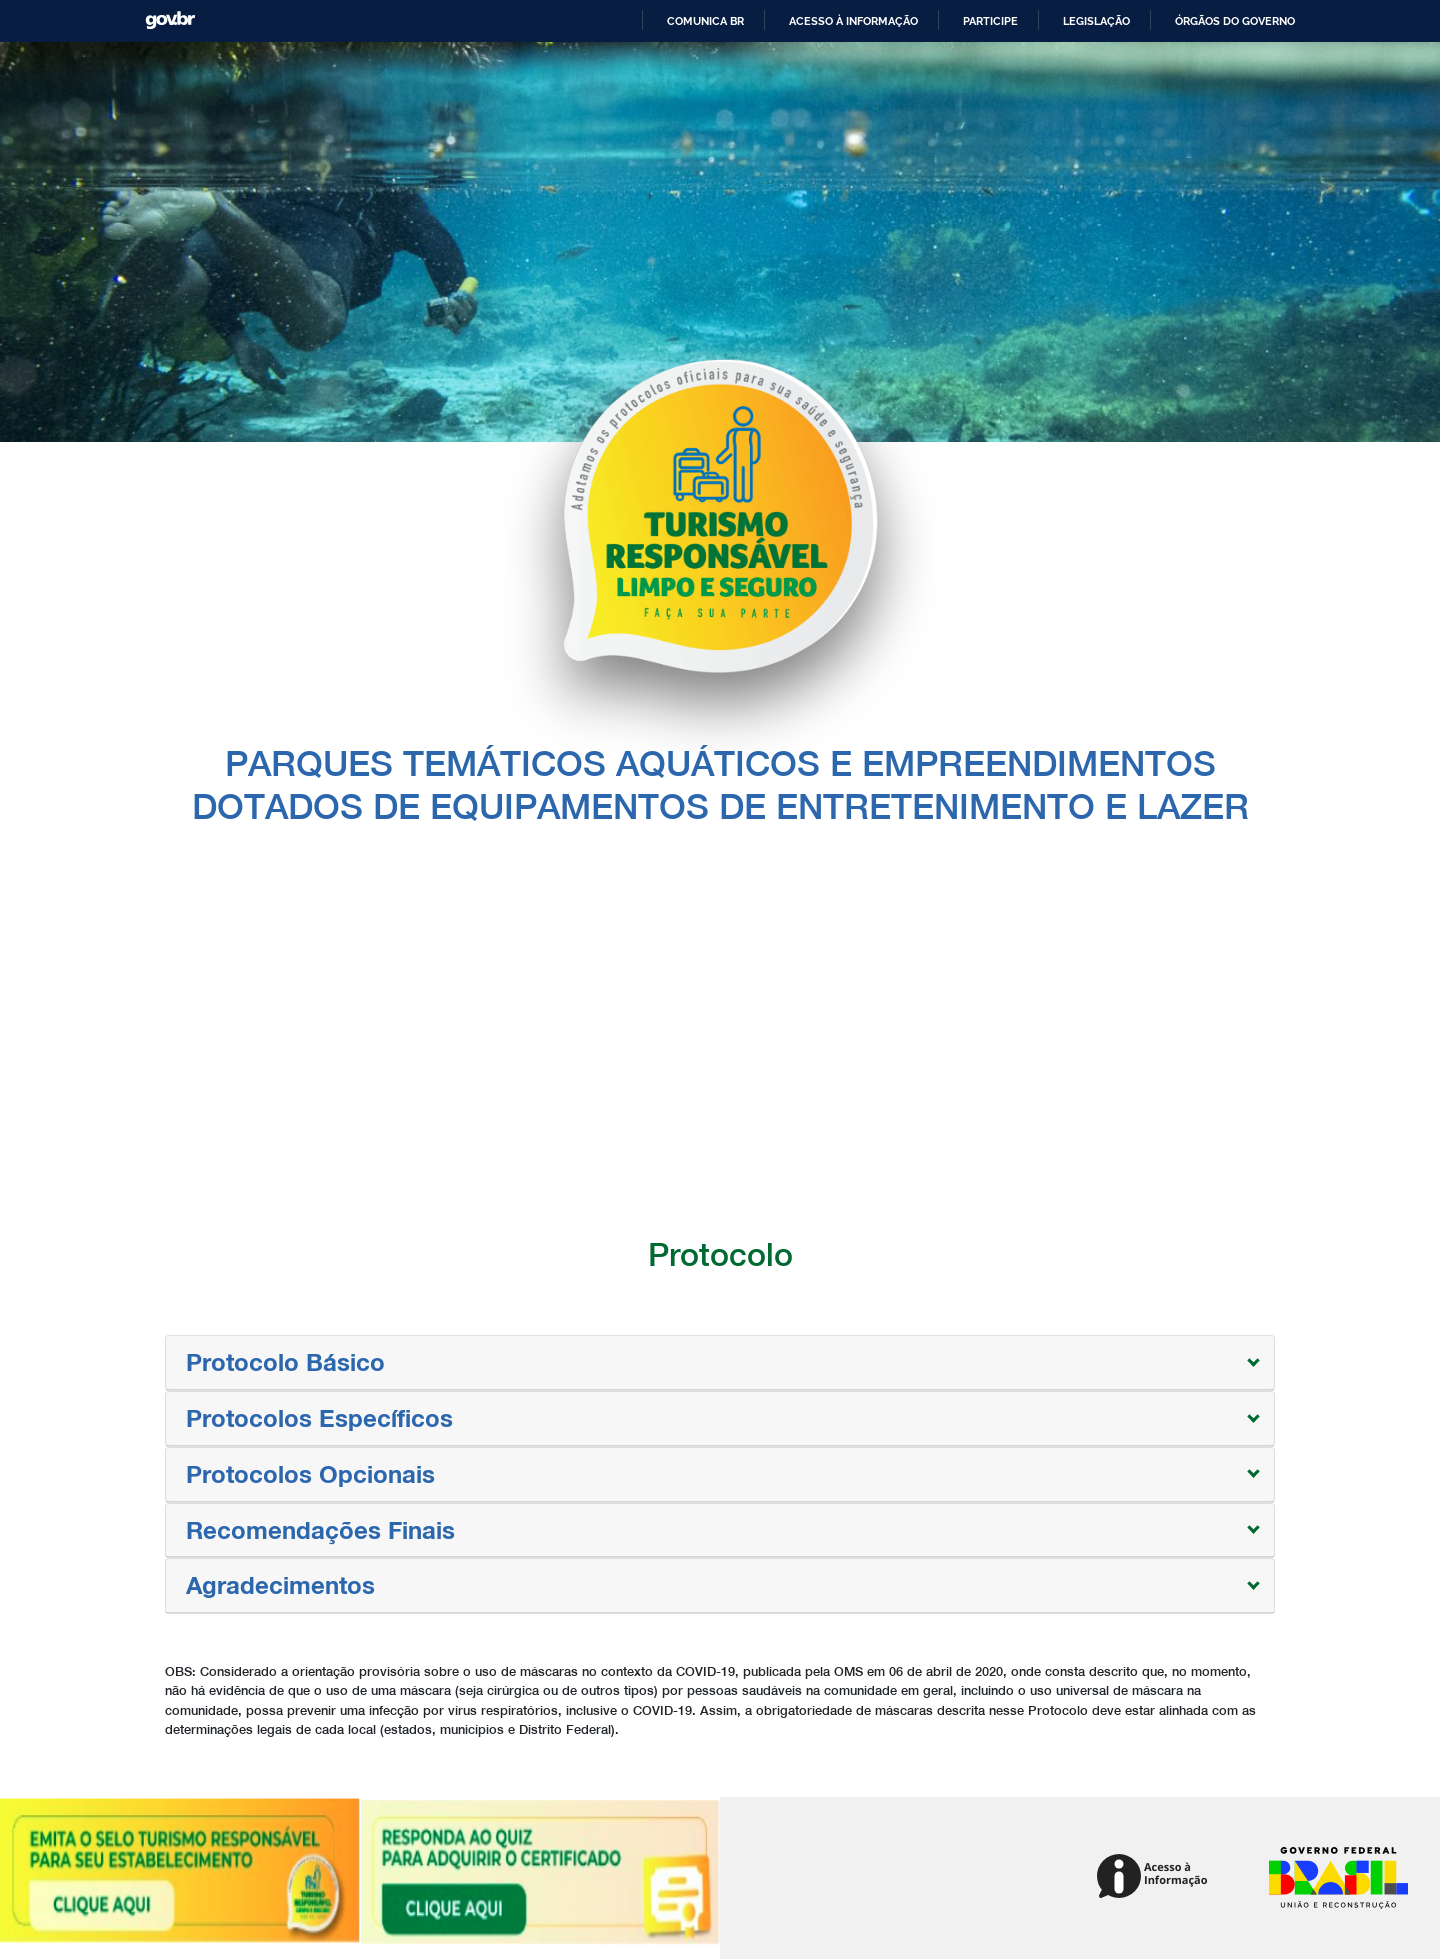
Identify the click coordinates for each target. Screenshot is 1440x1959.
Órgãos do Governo (1235, 21)
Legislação (1096, 21)
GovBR (170, 20)
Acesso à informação (853, 21)
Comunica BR (705, 21)
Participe (990, 21)
